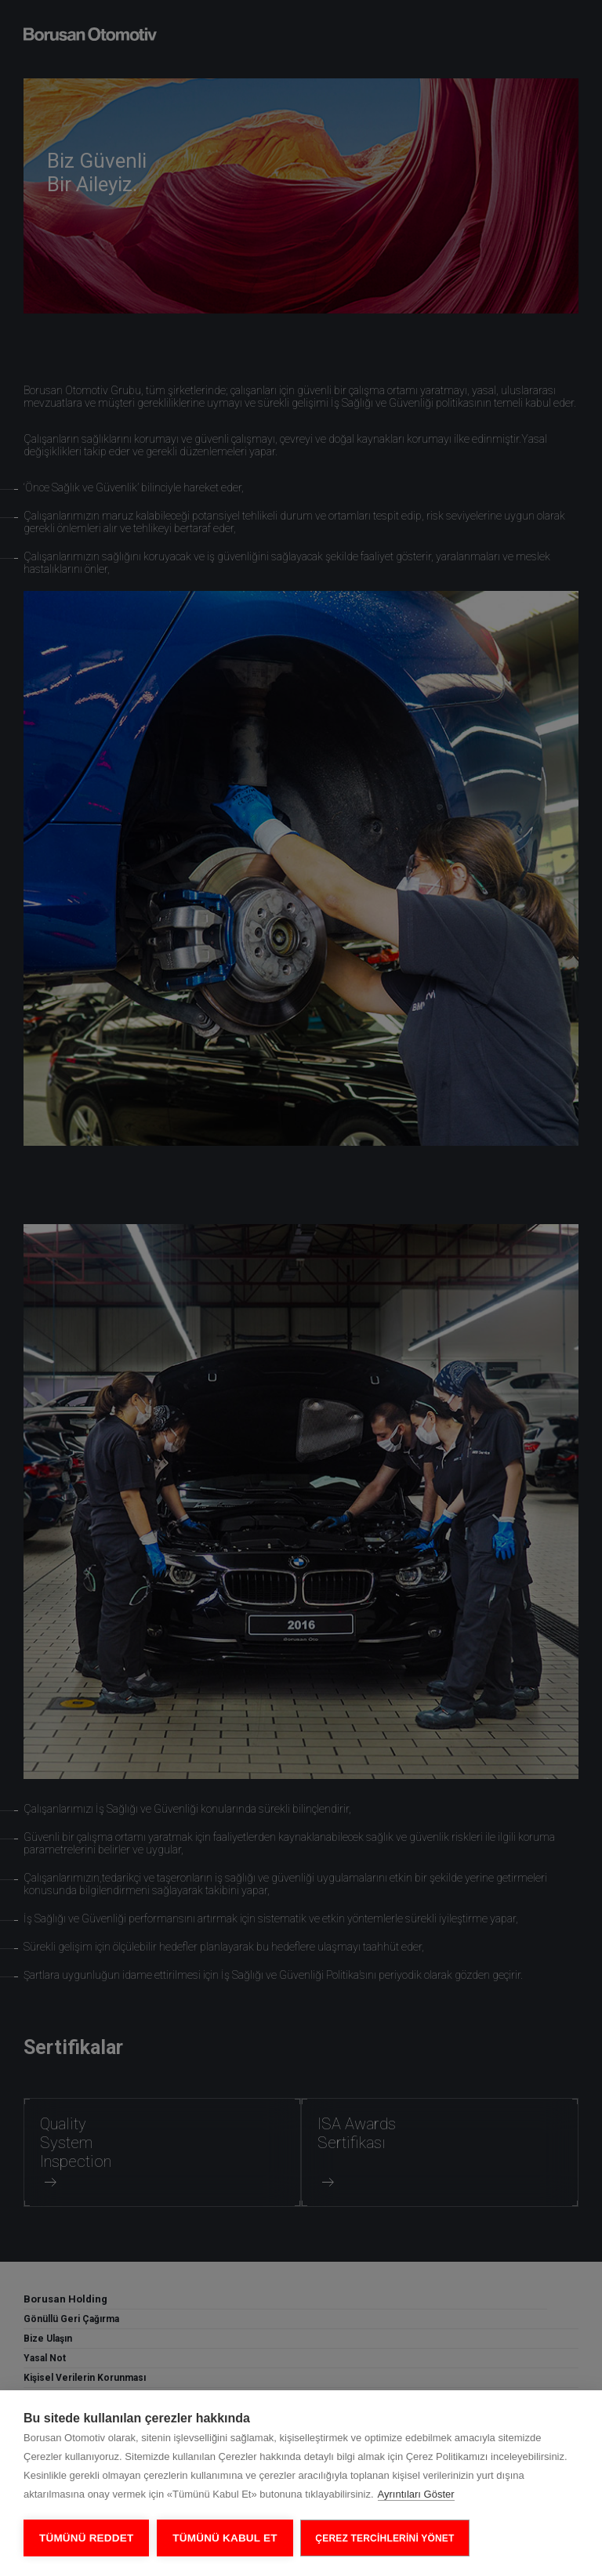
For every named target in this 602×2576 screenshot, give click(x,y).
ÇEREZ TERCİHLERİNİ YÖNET (385, 2538)
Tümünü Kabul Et (224, 2538)
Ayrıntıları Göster (416, 2494)
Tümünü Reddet (86, 2538)
